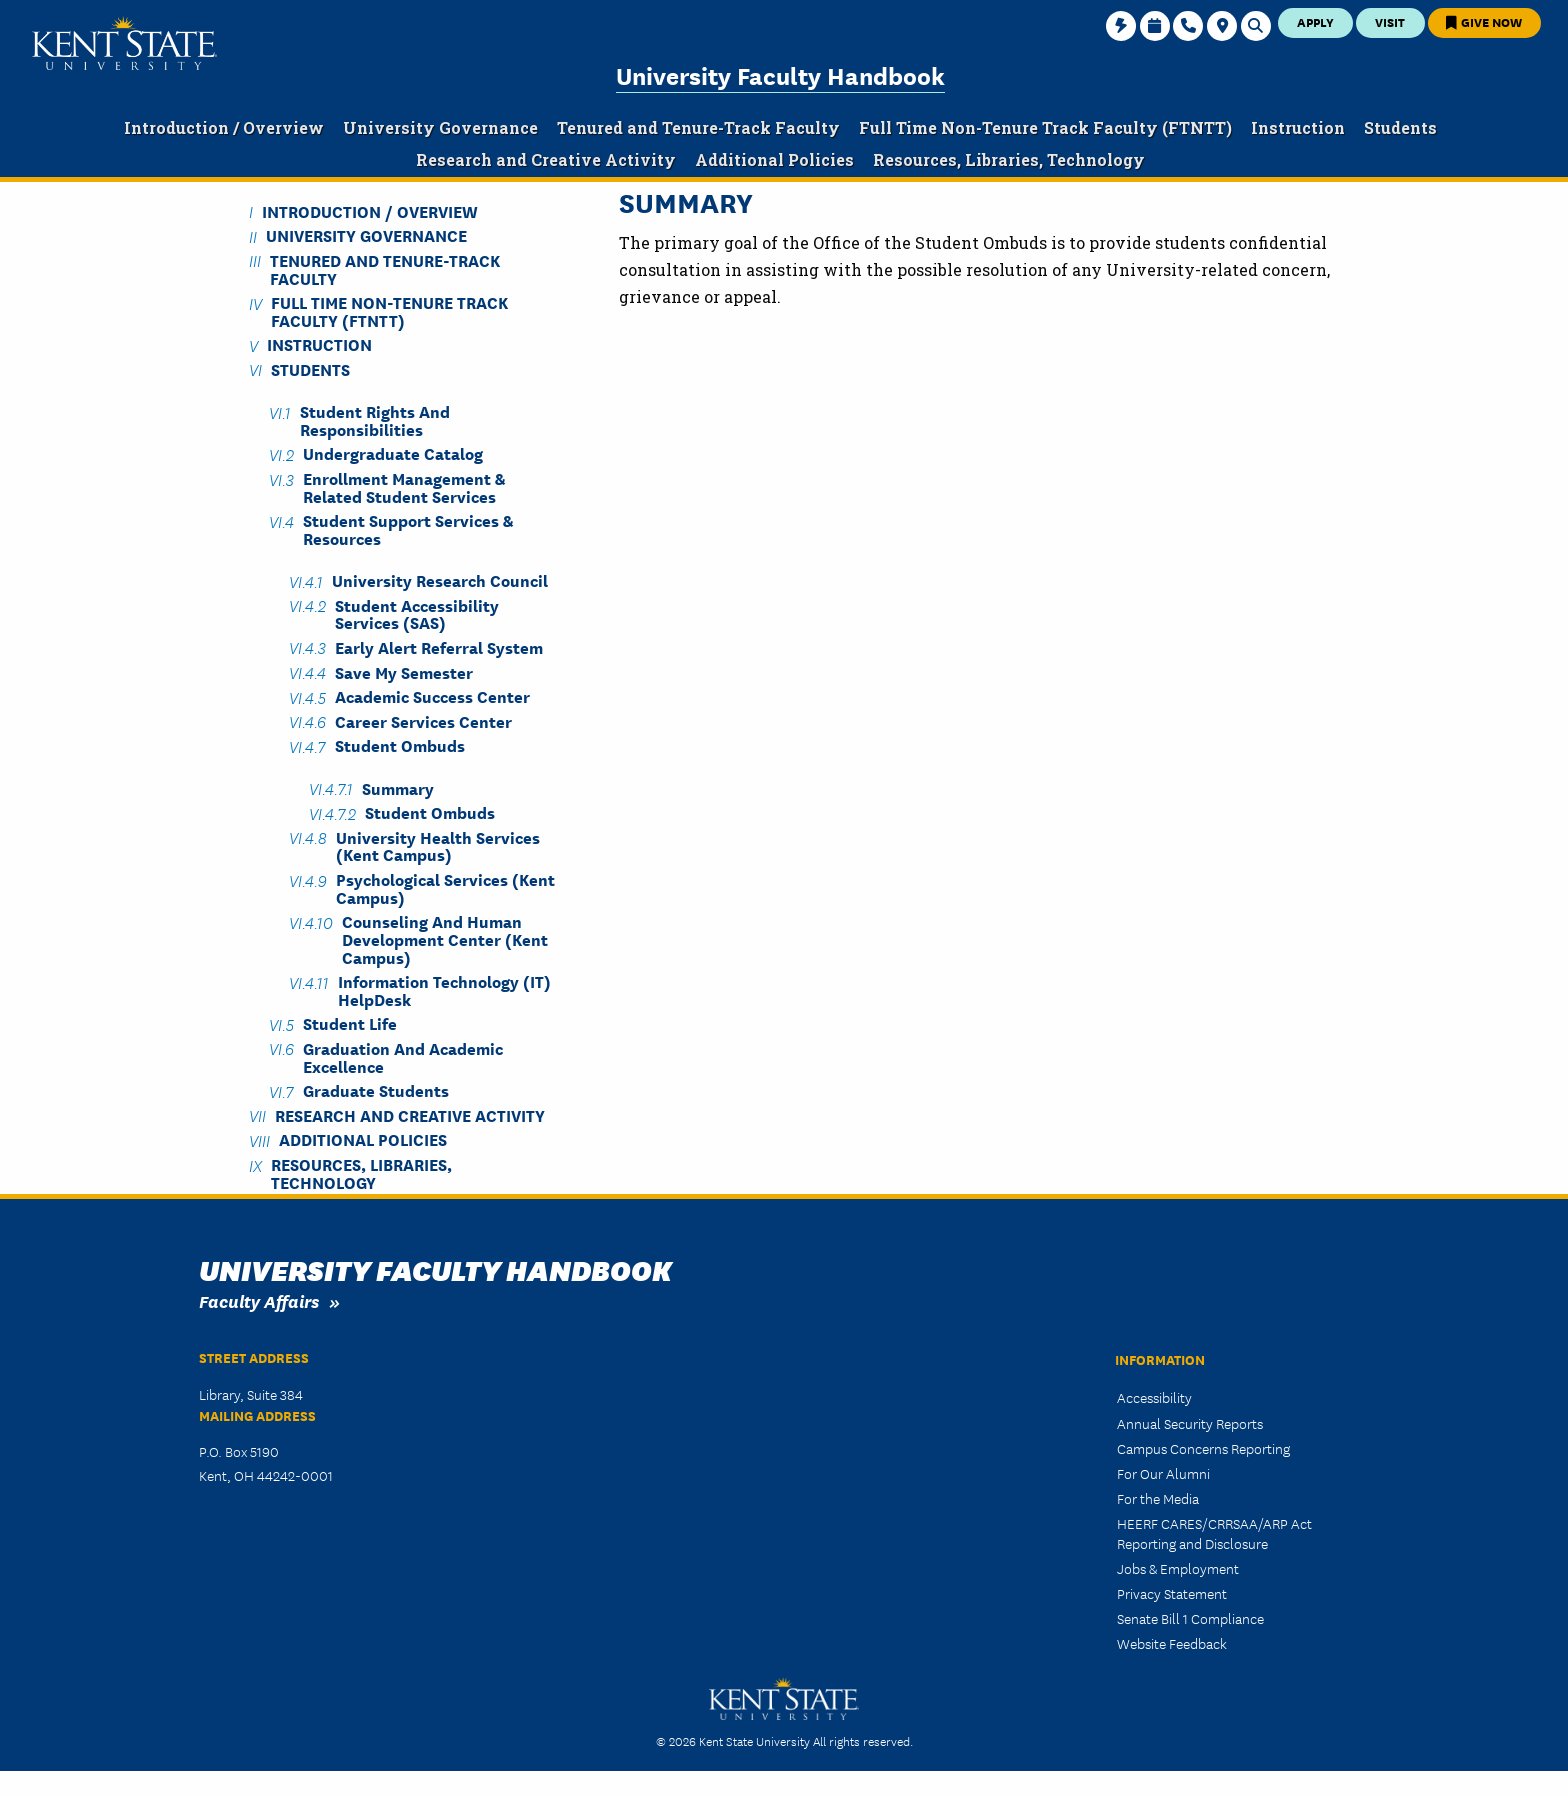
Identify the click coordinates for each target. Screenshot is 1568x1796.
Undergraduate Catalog (393, 453)
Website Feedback (1172, 1643)
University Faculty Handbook (780, 74)
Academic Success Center (432, 696)
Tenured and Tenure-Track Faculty (385, 268)
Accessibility (1154, 1397)
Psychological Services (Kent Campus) (445, 888)
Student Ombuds (400, 745)
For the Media (1158, 1498)
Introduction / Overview (370, 210)
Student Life (350, 1023)
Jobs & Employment (1178, 1568)
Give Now (1484, 21)
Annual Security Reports (1190, 1423)
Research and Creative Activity (410, 1114)
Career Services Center (423, 720)
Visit (1390, 21)
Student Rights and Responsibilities (375, 420)
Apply (1315, 21)
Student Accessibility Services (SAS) (417, 613)
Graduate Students (376, 1090)
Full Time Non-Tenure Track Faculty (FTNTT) (389, 311)
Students (310, 368)
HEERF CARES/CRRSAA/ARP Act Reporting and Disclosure (1214, 1532)
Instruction (319, 344)
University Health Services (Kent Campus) (438, 845)
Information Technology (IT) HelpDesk (444, 990)
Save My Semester (404, 671)
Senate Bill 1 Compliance (1190, 1618)
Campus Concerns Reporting (1203, 1448)
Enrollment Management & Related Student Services (404, 487)
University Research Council (440, 580)
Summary (398, 787)
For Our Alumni (1163, 1473)
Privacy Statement (1172, 1593)
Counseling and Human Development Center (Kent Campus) (445, 939)
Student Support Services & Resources (408, 529)
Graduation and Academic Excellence (403, 1056)
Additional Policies (363, 1139)
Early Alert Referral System (439, 646)
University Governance (366, 235)
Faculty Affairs (259, 1300)
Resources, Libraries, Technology (361, 1173)
